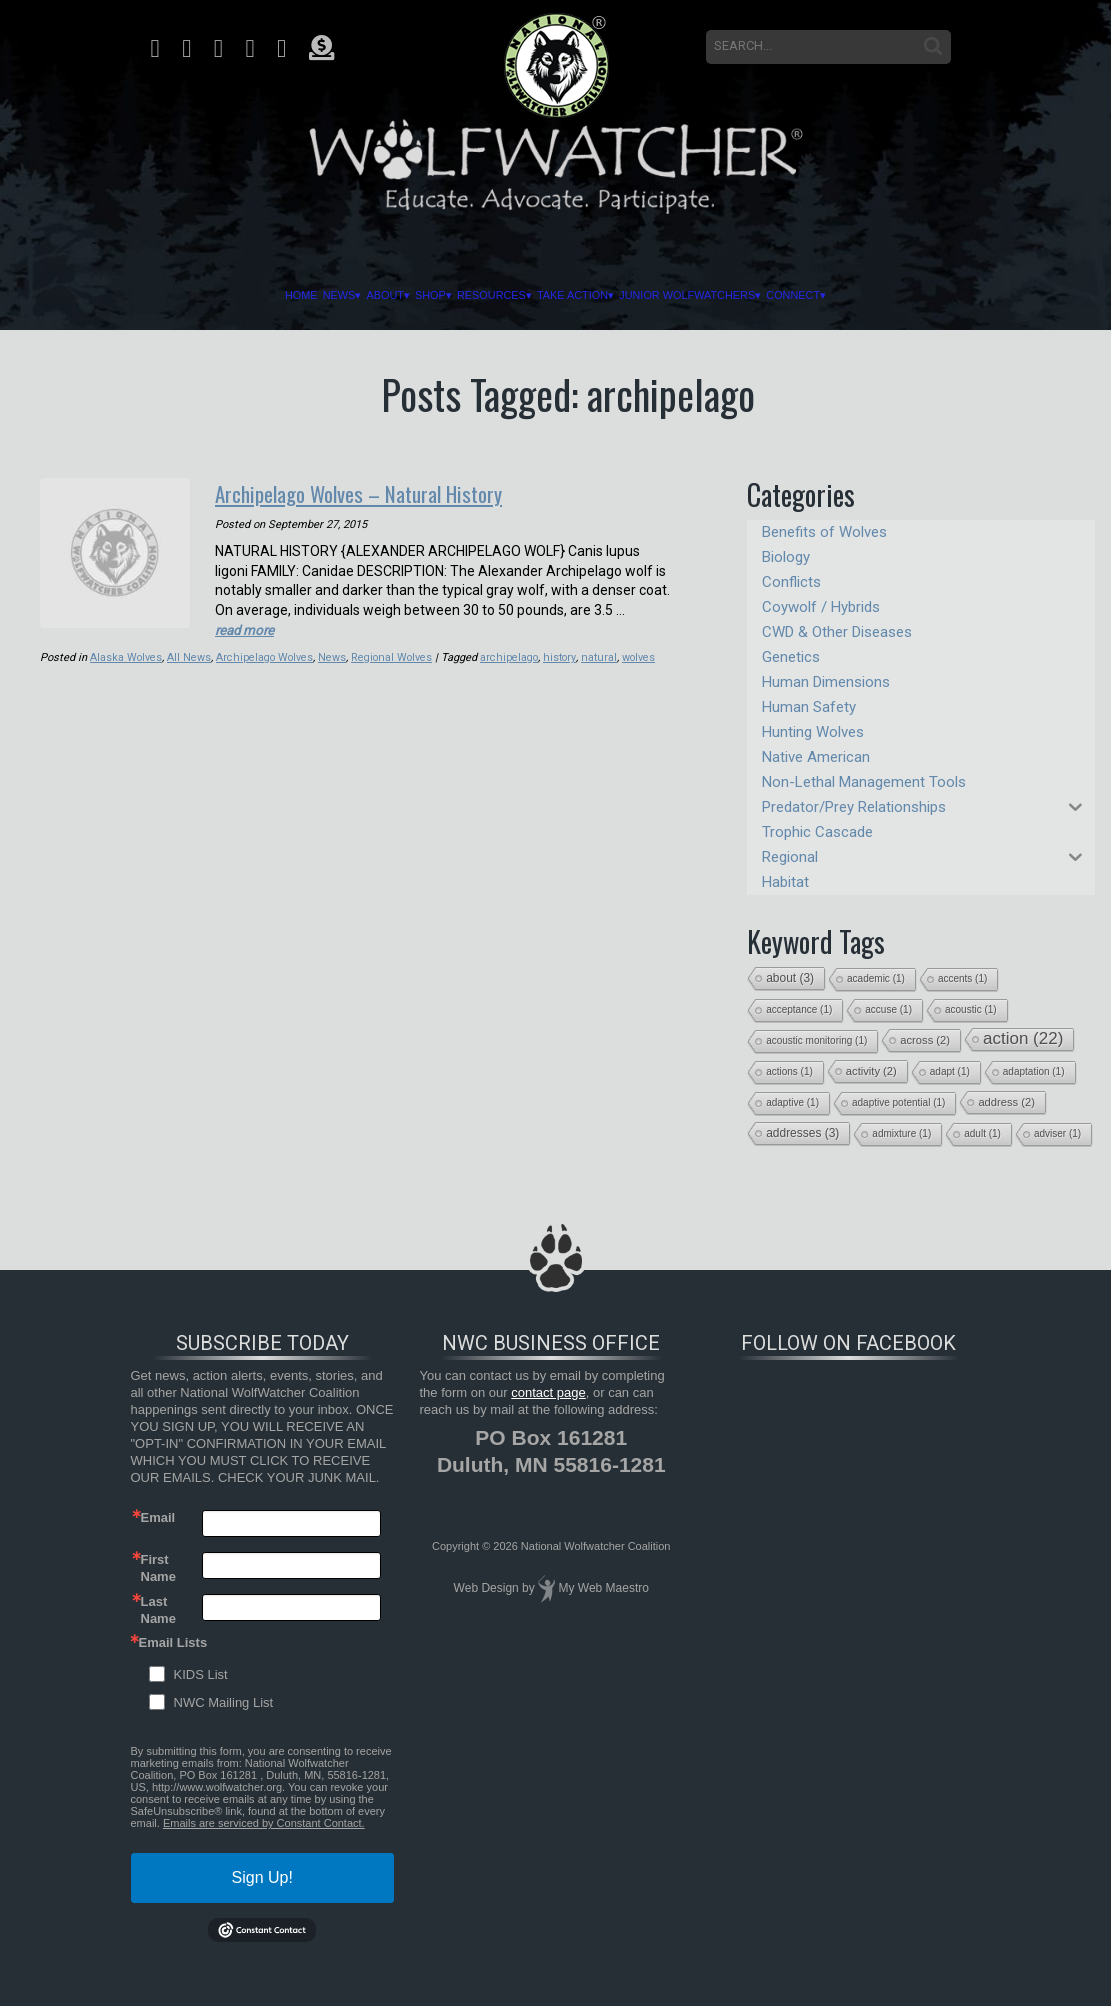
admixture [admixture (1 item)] (901, 1133)
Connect (887, 295)
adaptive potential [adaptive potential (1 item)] (898, 1102)
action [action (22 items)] (1023, 1038)
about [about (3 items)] (790, 978)
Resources (477, 295)
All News (190, 655)
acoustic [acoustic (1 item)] (971, 1009)
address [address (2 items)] (1006, 1102)
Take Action (589, 295)
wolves (641, 655)
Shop (392, 295)
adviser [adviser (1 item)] (1057, 1133)
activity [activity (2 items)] (871, 1071)
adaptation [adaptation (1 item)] (1034, 1071)
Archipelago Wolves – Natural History (380, 492)
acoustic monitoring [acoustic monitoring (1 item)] (816, 1040)
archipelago (512, 655)
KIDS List (201, 1674)
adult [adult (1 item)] (982, 1133)
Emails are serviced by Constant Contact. (264, 1823)
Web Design (486, 1588)
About (326, 295)
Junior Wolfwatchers (743, 295)
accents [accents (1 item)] (962, 978)
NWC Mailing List (224, 1702)
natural (601, 655)
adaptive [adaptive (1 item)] (792, 1102)
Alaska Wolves (126, 655)
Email (158, 1517)
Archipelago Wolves (266, 655)
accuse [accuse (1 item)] (888, 1009)
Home (203, 295)
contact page (548, 1392)
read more (246, 628)
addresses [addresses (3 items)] (802, 1133)
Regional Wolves (394, 655)
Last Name (158, 1609)
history (562, 655)
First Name (158, 1567)
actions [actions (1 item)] (789, 1071)
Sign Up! (262, 1877)
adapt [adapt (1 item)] (950, 1071)
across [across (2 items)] (925, 1040)
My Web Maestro (603, 1588)
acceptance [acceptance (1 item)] (799, 1009)
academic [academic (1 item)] (876, 978)
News (260, 295)
